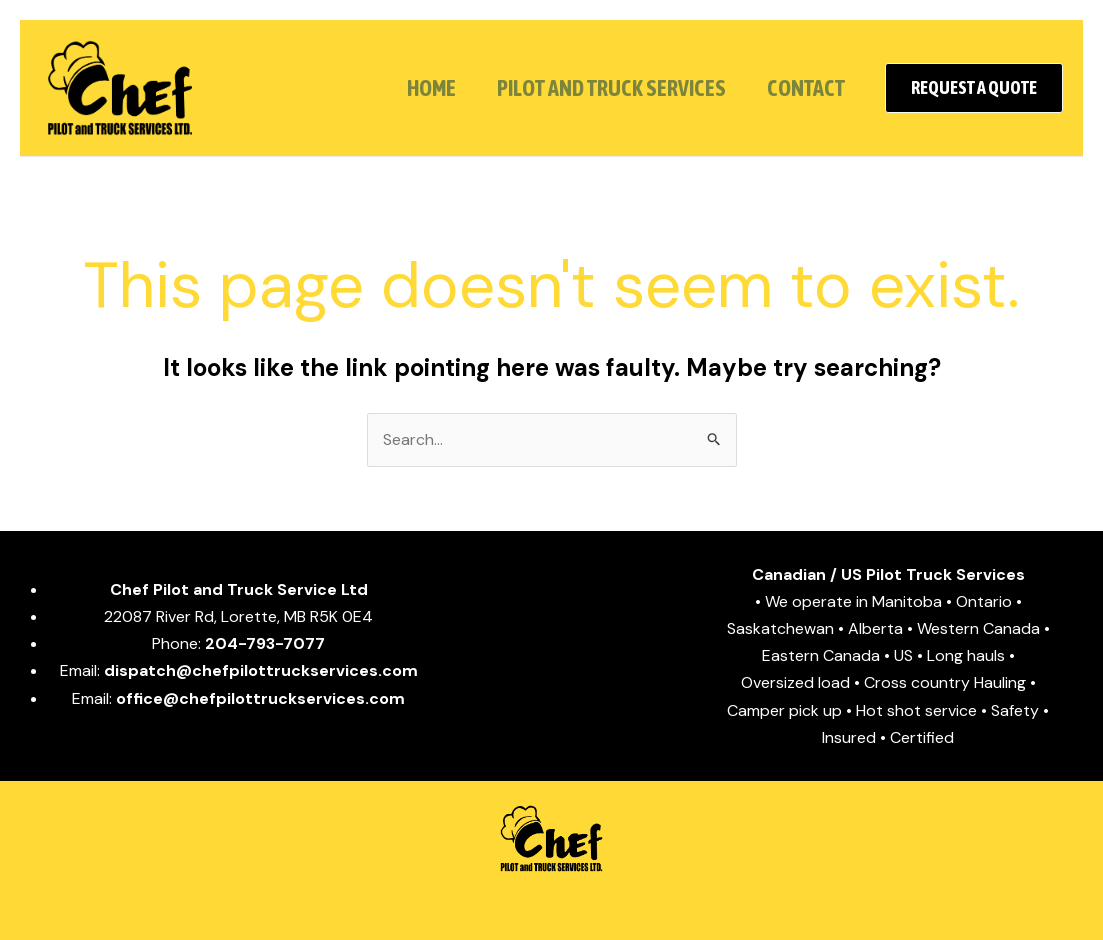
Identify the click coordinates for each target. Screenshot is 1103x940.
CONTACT (804, 88)
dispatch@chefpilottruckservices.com (261, 670)
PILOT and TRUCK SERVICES (606, 88)
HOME (423, 88)
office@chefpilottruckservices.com (260, 698)
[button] (974, 88)
